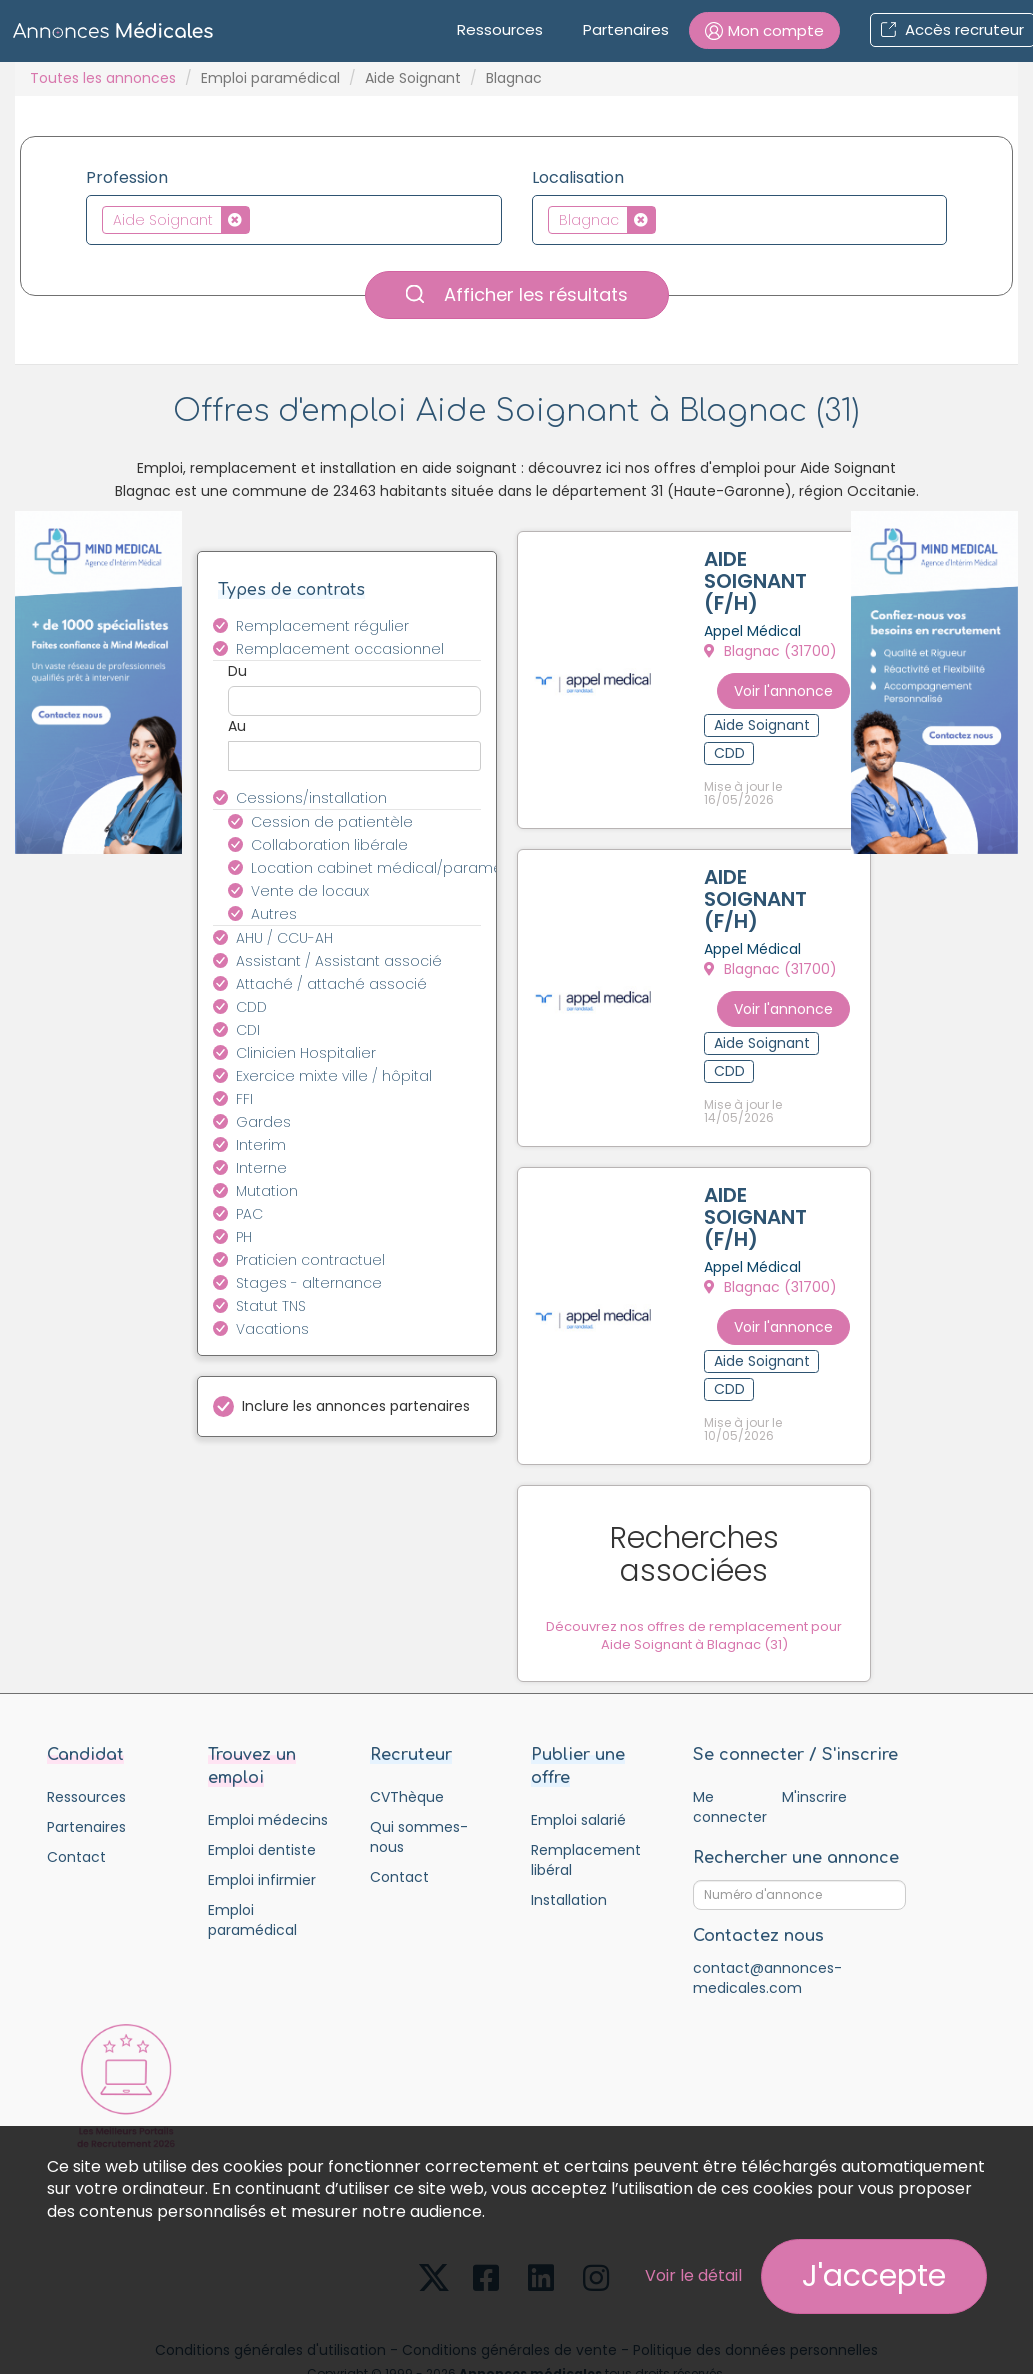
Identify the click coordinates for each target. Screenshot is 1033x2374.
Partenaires (626, 29)
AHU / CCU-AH (284, 938)
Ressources (500, 29)
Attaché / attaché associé (331, 984)
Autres (274, 914)
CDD (251, 1007)
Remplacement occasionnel (340, 649)
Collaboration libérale (329, 845)
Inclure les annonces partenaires (356, 1406)
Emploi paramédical (270, 78)
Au (237, 726)
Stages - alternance (309, 1283)
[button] (764, 30)
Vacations (272, 1329)
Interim (261, 1145)
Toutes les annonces (103, 78)
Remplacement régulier (322, 626)
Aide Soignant (413, 78)
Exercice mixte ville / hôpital (334, 1076)
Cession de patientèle (332, 822)
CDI (248, 1030)
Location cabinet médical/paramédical (377, 868)
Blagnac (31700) (774, 655)
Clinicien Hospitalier (306, 1053)
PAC (249, 1214)
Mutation (267, 1191)
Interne (261, 1168)
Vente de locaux (310, 891)
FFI (244, 1099)
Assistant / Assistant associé (339, 961)
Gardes (263, 1122)
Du (237, 671)
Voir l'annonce (804, 686)
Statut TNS (271, 1306)
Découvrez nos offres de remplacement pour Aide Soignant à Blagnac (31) (706, 1564)
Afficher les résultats (517, 294)
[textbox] (260, 219)
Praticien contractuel (310, 1260)
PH (244, 1237)
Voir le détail (693, 2275)
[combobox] (294, 220)
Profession (127, 178)
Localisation (578, 178)
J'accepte (874, 2276)
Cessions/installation (311, 798)
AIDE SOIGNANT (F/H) (759, 585)
